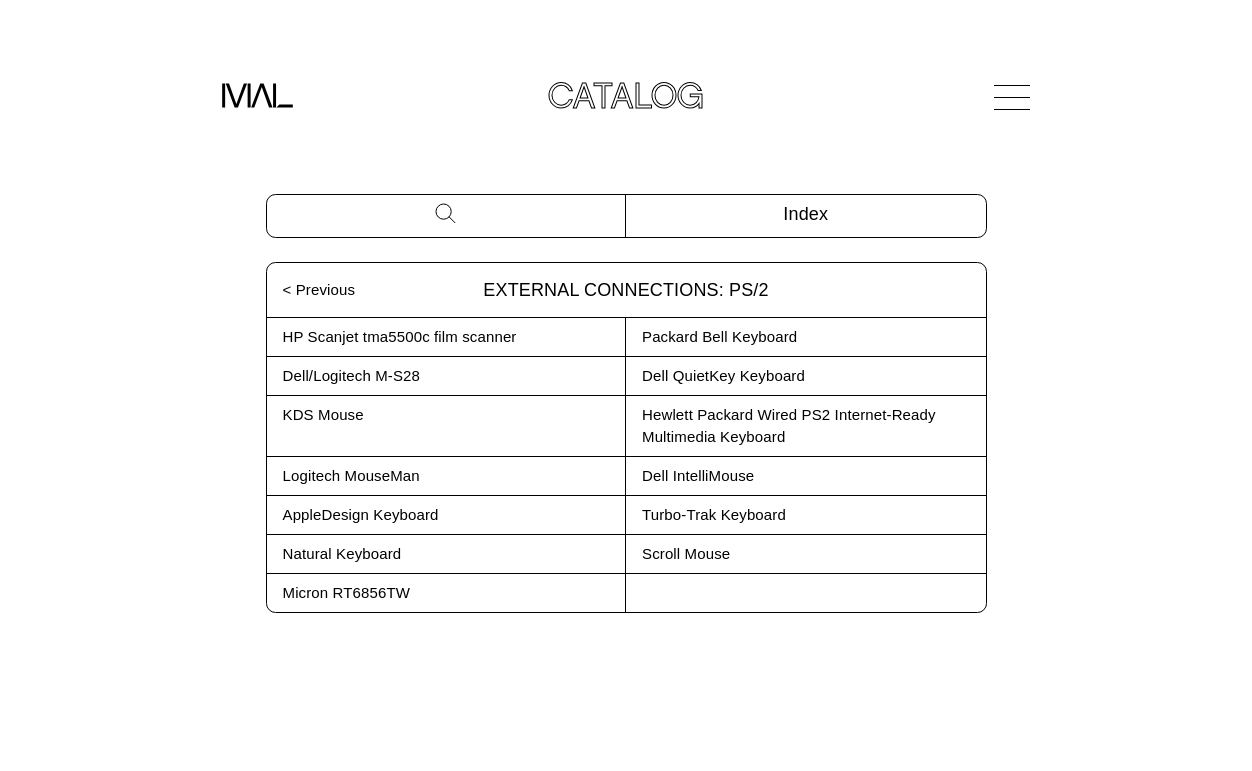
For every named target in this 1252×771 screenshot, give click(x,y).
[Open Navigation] (1012, 97)
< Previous (319, 289)
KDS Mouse (323, 414)
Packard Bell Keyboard (719, 336)
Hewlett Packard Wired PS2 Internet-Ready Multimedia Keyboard (789, 425)
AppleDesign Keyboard (361, 514)
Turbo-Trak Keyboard (714, 514)
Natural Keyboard (342, 553)
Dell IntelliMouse (698, 475)
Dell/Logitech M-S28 (352, 375)
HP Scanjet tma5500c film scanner (400, 336)
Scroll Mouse (686, 553)
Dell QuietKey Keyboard (723, 375)
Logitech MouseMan (351, 475)
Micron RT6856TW (347, 592)
